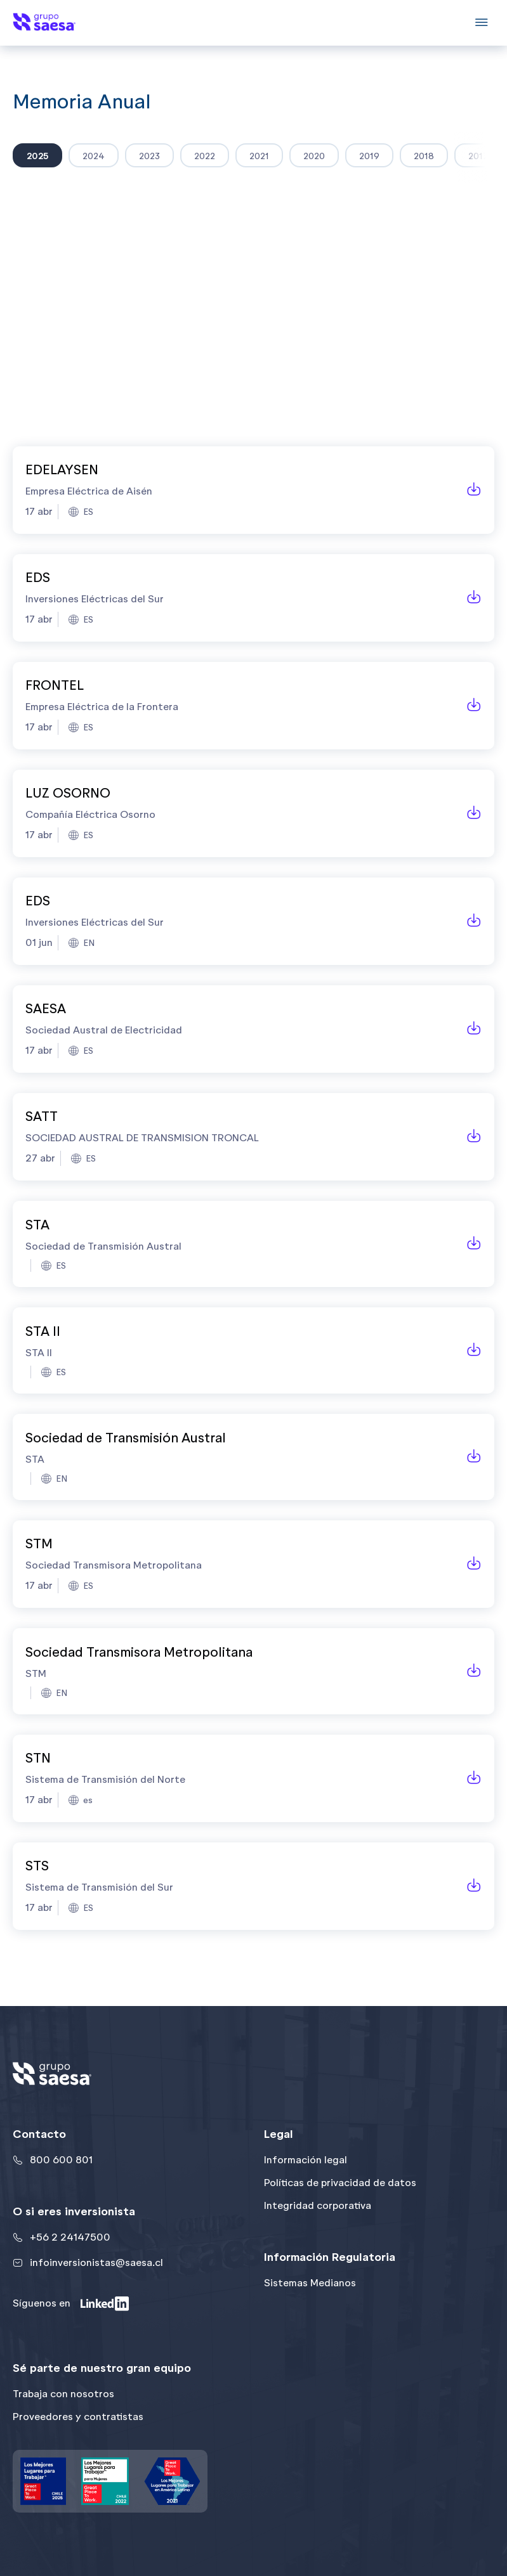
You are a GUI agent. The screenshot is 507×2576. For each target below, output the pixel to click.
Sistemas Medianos (310, 2283)
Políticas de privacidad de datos (340, 2183)
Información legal (305, 2160)
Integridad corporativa (317, 2205)
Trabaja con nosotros (63, 2394)
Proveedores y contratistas (78, 2417)
